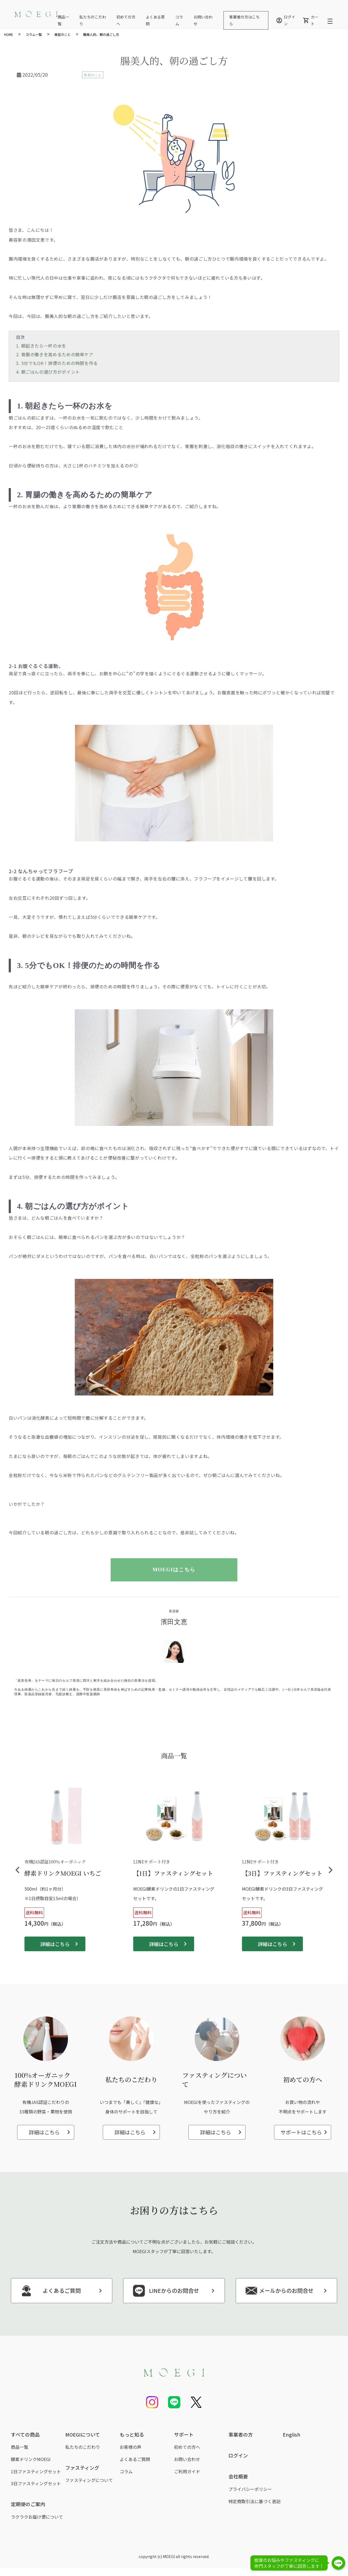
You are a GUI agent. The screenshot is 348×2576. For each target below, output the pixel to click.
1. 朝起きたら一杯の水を (41, 345)
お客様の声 (130, 2447)
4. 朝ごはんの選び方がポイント (48, 372)
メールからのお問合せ (279, 2290)
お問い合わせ (187, 2459)
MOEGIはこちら (178, 1569)
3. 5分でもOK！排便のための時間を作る (57, 363)
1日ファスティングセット (36, 2471)
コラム (126, 2471)
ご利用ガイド (187, 2471)
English (291, 2434)
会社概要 (238, 2476)
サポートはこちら (301, 2132)
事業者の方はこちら (244, 20)
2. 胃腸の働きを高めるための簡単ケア (55, 354)
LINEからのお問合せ (165, 2290)
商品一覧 (19, 2447)
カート (310, 20)
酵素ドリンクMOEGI (31, 2459)
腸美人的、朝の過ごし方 (101, 34)
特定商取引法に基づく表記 (254, 2501)
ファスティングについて (89, 2480)
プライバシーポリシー (250, 2489)
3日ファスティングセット (36, 2483)
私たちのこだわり (82, 2447)
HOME (8, 34)
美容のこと (62, 34)
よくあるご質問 (50, 2290)
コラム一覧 (34, 34)
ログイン (285, 20)
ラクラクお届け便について (37, 2516)
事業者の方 (240, 2434)
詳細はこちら (55, 1943)
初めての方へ (187, 2447)
